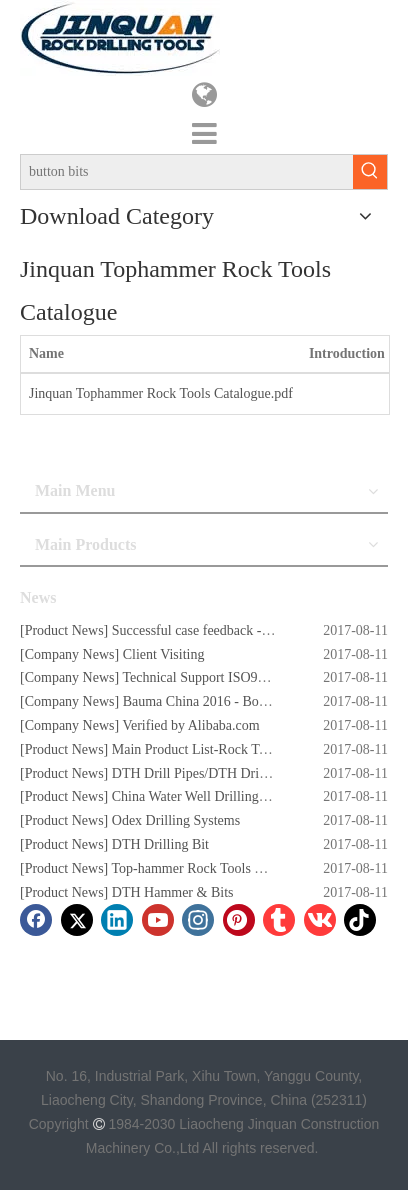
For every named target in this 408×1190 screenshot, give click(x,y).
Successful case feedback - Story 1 (209, 630)
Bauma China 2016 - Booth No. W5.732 (236, 701)
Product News (64, 630)
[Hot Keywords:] (370, 172)
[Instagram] (198, 920)
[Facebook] (36, 920)
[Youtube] (158, 920)
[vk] (320, 920)
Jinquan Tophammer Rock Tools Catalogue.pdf (161, 393)
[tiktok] (360, 920)
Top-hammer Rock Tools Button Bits (215, 868)
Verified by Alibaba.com (190, 725)
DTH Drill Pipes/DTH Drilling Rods (214, 773)
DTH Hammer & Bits (173, 892)
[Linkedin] (117, 920)
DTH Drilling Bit (160, 844)
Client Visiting (164, 654)
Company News (70, 654)
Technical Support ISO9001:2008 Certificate (247, 677)
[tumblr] (279, 920)
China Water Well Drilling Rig (197, 796)
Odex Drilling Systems (176, 820)
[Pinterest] (239, 920)
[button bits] (187, 172)
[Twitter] (77, 920)
